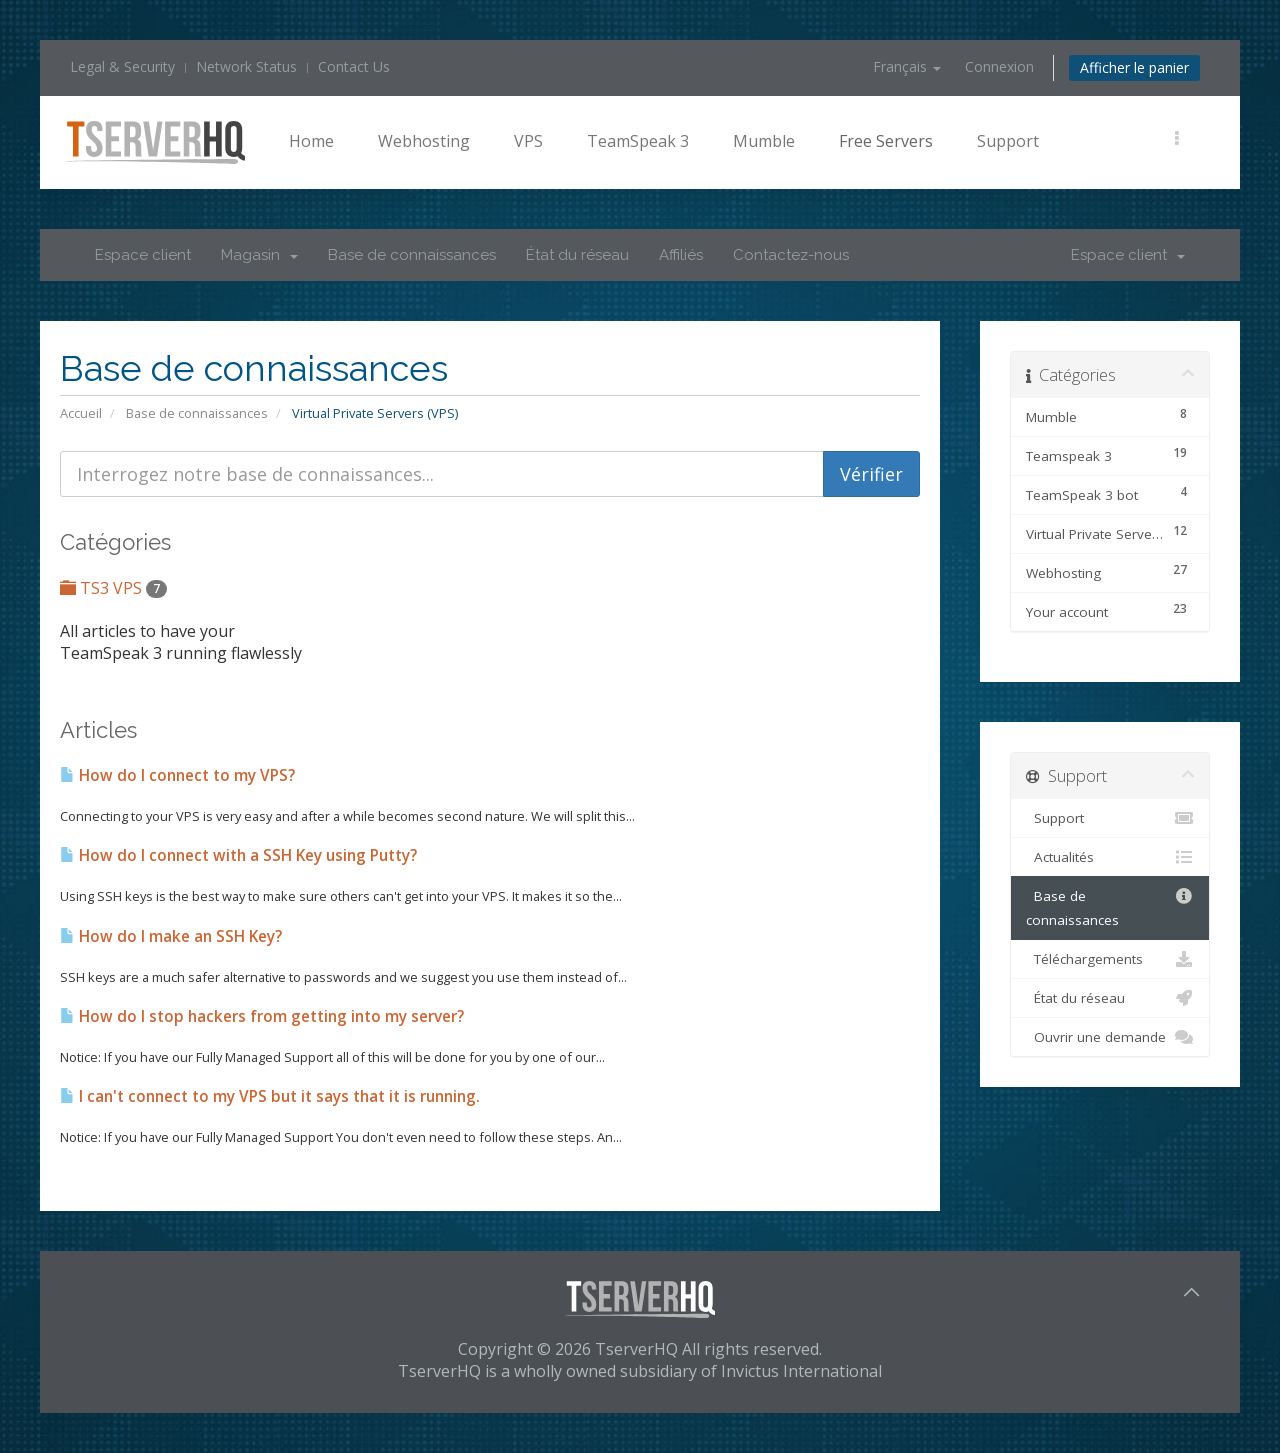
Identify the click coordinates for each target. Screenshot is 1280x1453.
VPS (528, 141)
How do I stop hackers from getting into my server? (262, 1016)
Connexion (999, 66)
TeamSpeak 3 (638, 141)
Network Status (246, 66)
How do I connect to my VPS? (177, 775)
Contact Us (354, 66)
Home (311, 141)
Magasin (259, 255)
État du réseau (577, 255)
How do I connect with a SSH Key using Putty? (238, 855)
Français (907, 66)
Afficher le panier (1134, 67)
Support (1008, 141)
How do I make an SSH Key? (171, 936)
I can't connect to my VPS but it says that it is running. (270, 1096)
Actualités (1110, 857)
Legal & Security (122, 66)
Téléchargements (1110, 959)
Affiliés (681, 255)
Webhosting (424, 141)
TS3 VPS (113, 588)
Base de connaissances (412, 255)
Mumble (764, 141)
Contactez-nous (791, 255)
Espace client (143, 255)
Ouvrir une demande (1110, 1037)
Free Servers (886, 141)
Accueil (81, 413)
